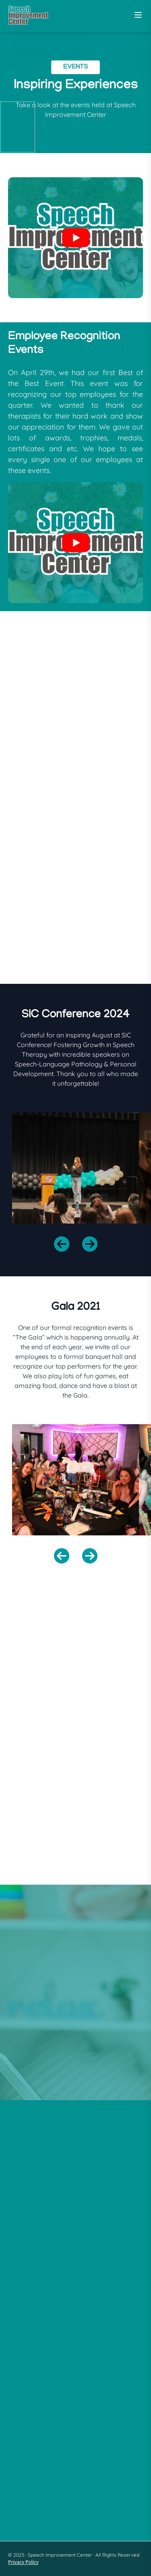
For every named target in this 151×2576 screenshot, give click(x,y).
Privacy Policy (23, 2562)
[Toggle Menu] (138, 15)
